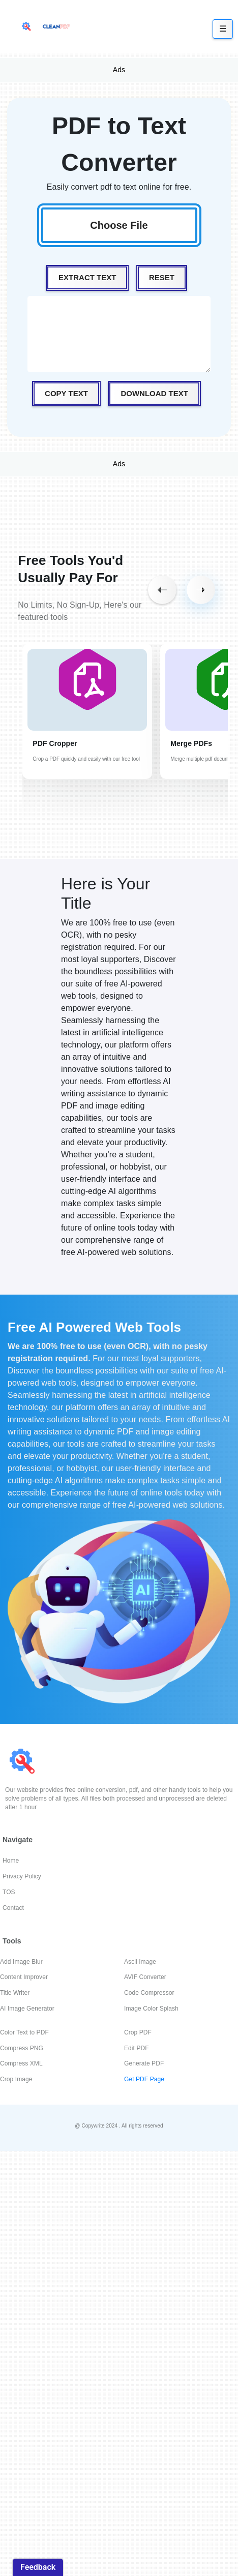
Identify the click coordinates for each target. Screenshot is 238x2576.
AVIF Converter (145, 1977)
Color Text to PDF (24, 2032)
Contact (13, 1907)
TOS (9, 1892)
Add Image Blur (21, 1961)
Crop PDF (138, 2032)
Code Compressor (149, 1992)
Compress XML (21, 2063)
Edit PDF (136, 2048)
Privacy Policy (22, 1876)
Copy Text (66, 393)
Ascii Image (140, 1961)
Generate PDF (144, 2063)
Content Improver (24, 1977)
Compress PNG (21, 2048)
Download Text (154, 393)
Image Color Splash (151, 2008)
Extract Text (87, 277)
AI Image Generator (27, 2008)
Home (11, 1860)
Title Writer (14, 1992)
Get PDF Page (144, 2079)
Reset (161, 277)
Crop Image (16, 2079)
